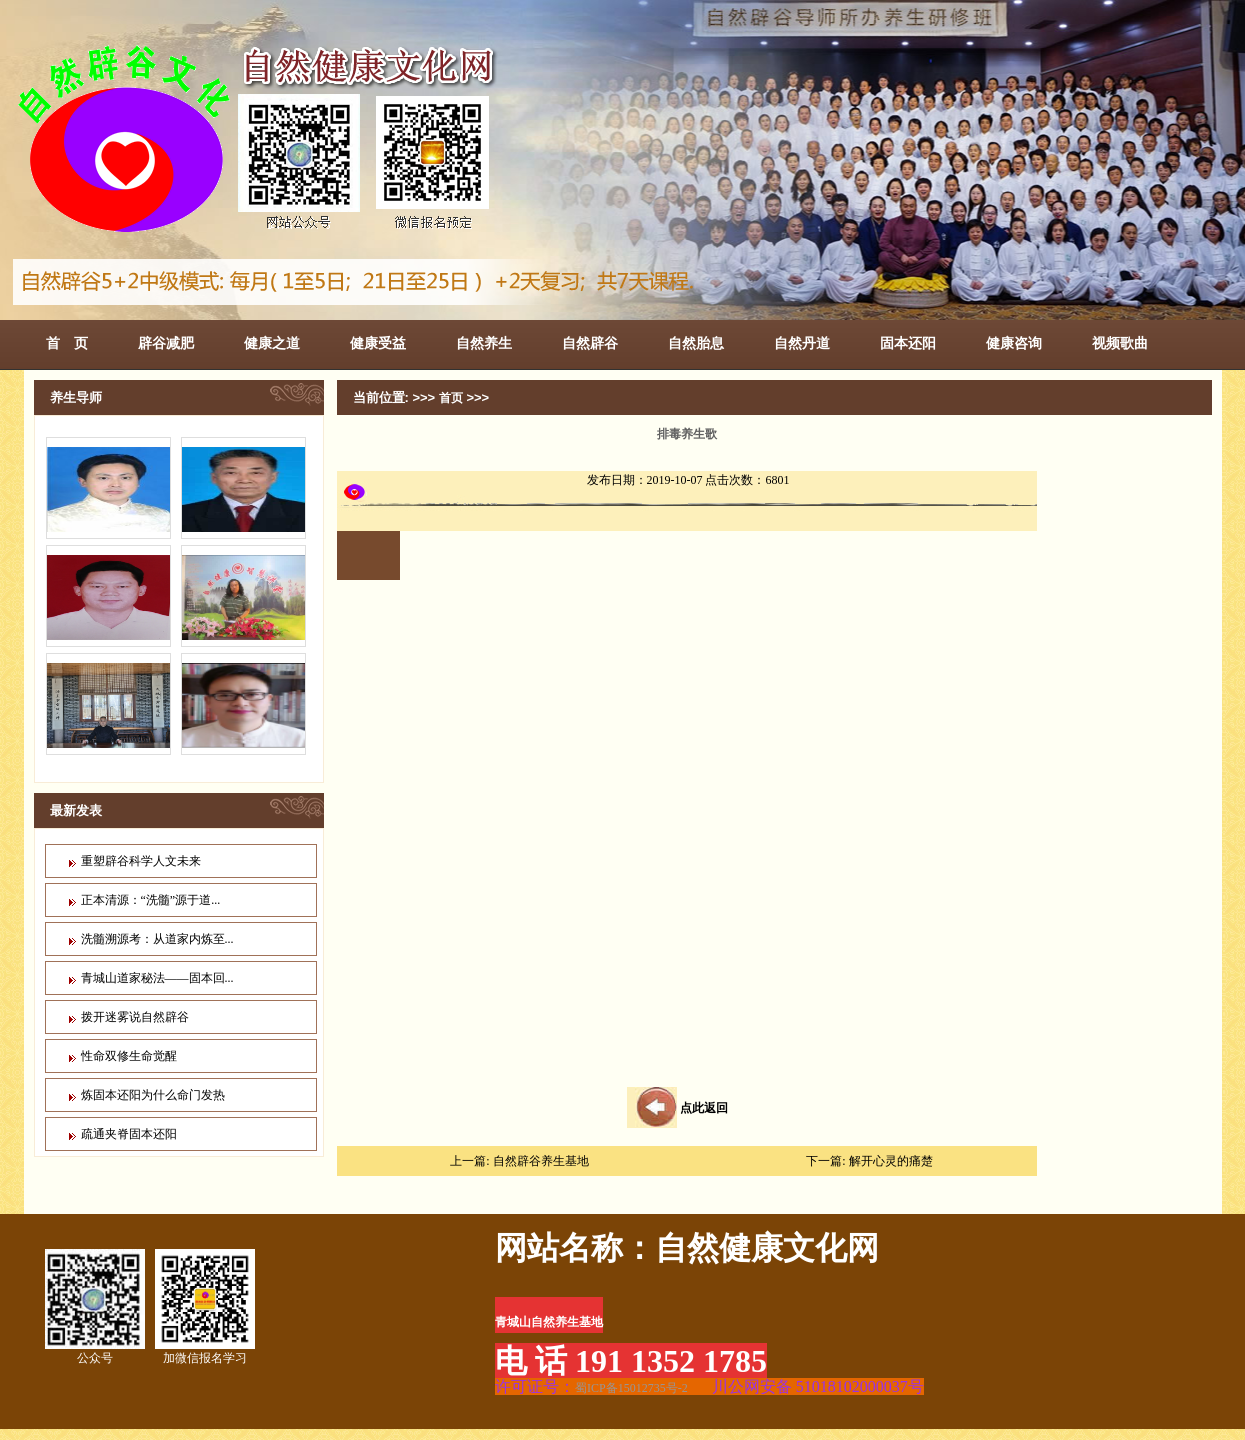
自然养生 (484, 343)
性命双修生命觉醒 (129, 1056)
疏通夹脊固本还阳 (129, 1134)
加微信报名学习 (205, 1307)
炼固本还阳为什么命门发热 (153, 1095)
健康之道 (272, 343)
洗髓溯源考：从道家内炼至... (157, 939)
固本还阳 (908, 343)
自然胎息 (696, 343)
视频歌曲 (1120, 343)
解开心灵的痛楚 (891, 1161)
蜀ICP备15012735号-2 (631, 1388)
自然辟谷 (590, 343)
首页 (451, 398)
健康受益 (378, 343)
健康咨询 (1014, 343)
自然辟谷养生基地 (541, 1161)
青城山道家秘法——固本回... (157, 978)
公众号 (95, 1307)
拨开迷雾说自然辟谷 (135, 1017)
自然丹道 (802, 343)
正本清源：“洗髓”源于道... (151, 900)
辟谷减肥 (166, 343)
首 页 (67, 343)
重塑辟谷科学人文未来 (141, 861)
